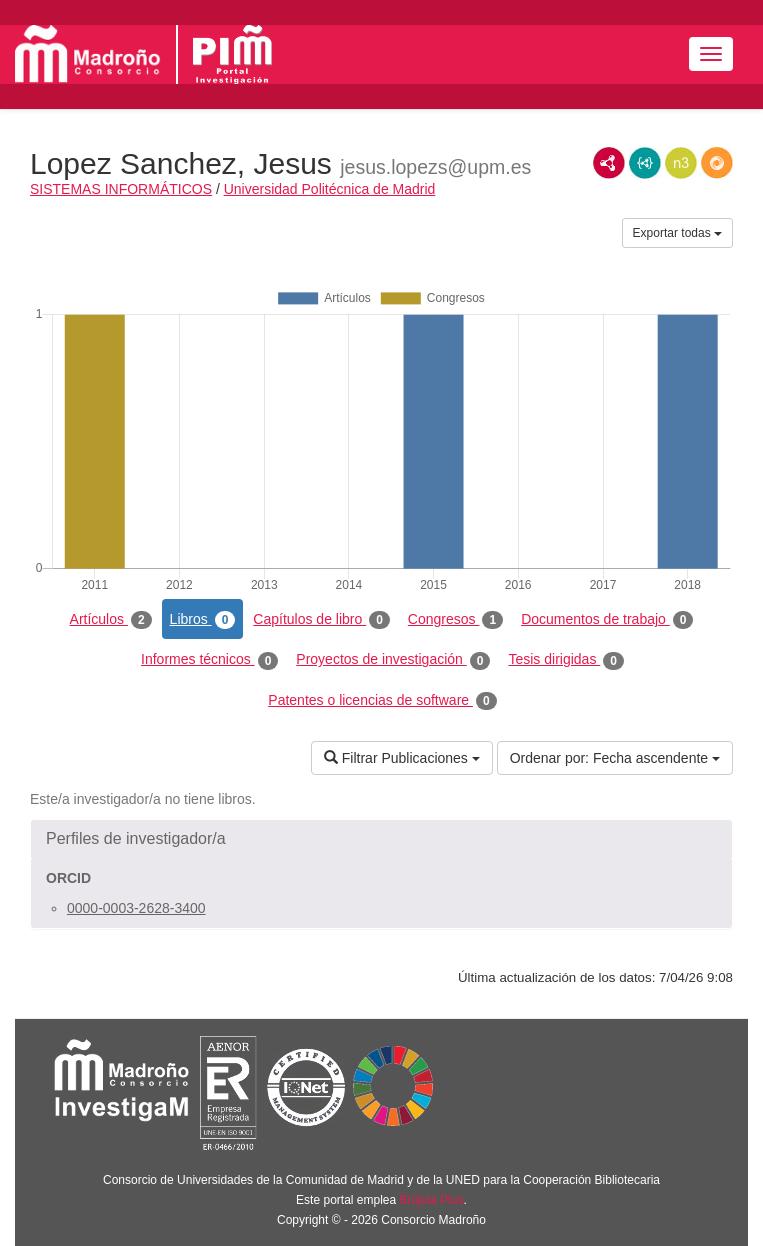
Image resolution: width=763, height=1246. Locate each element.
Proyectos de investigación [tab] (393, 660)
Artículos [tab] (111, 620)
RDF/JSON (717, 163)
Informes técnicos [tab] (209, 660)
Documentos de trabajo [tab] (607, 620)
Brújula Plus (432, 1200)
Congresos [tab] (455, 620)
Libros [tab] (203, 620)
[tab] (381, 839)
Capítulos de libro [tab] (321, 620)
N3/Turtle (681, 163)
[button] (381, 839)
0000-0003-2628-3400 (136, 908)
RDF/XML (609, 163)
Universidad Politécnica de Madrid (330, 189)
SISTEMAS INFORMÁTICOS (121, 189)
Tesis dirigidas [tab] (566, 660)
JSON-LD (645, 163)
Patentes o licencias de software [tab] (382, 701)
